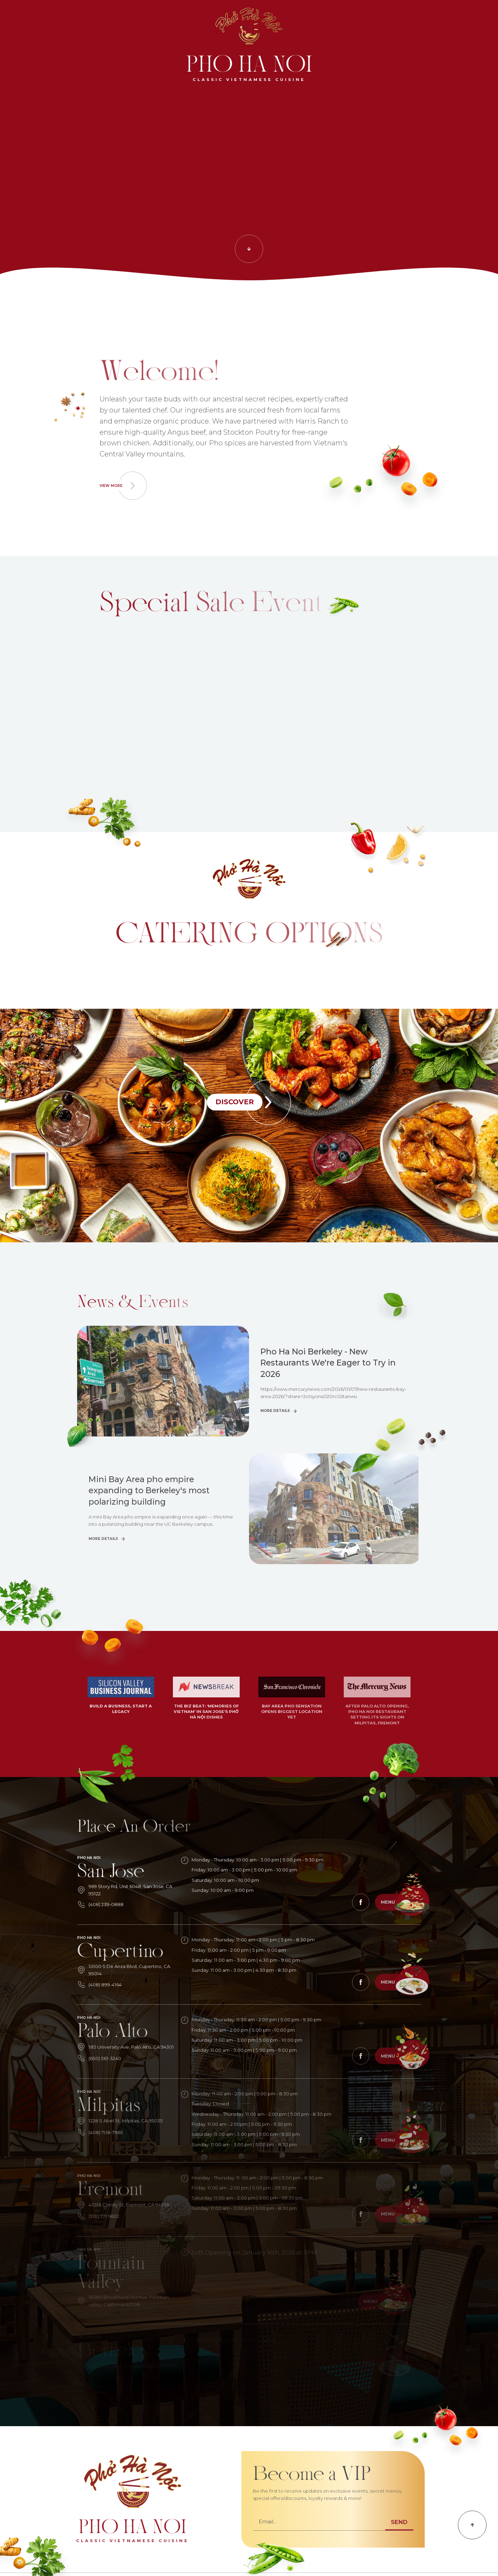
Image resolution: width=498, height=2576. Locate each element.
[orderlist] (94, 18)
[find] (385, 18)
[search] (18, 18)
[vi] (479, 19)
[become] (445, 18)
